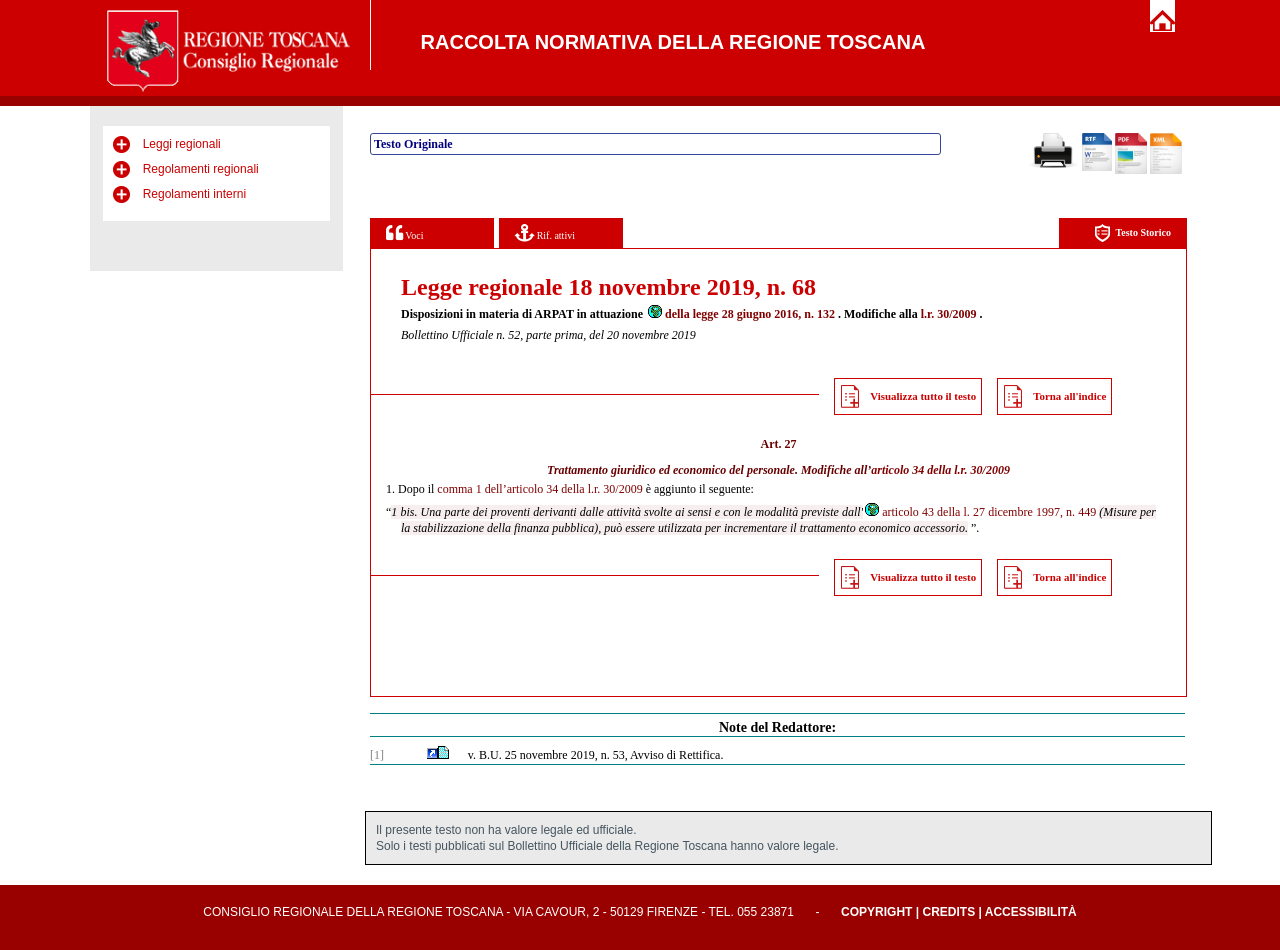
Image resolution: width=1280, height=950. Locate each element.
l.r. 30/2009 (949, 314)
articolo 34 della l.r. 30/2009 (940, 470)
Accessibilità (1031, 912)
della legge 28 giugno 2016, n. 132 (740, 314)
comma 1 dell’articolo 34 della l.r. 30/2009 (539, 489)
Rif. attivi (545, 232)
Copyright (876, 912)
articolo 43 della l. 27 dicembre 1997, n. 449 (979, 512)
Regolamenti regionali (201, 169)
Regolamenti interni (194, 194)
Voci (404, 232)
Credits (948, 912)
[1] (377, 755)
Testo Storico (1132, 233)
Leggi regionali (182, 144)
